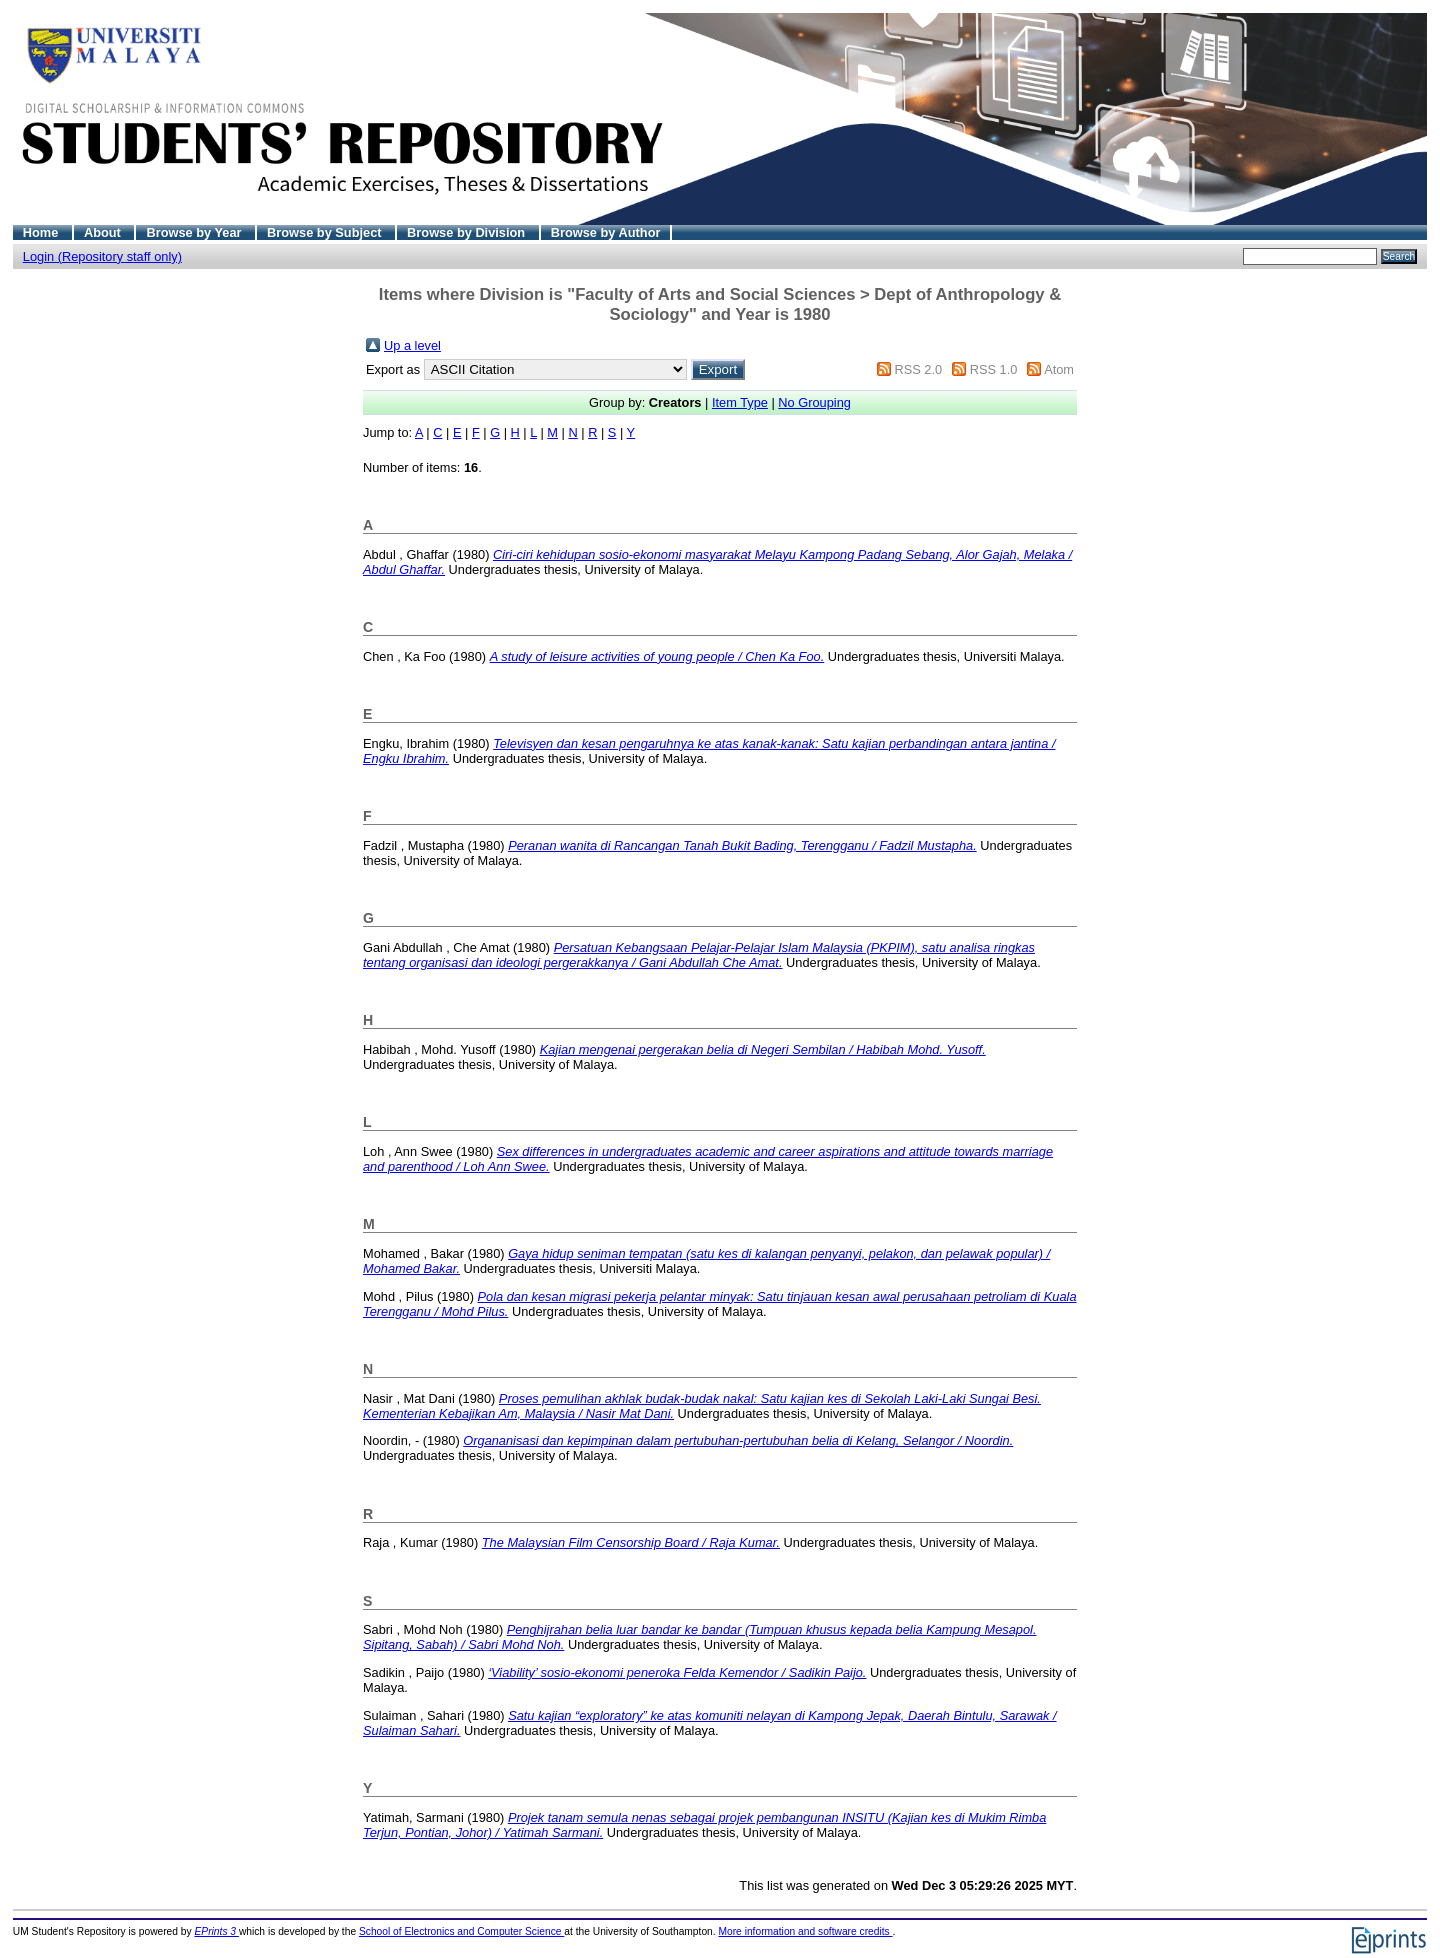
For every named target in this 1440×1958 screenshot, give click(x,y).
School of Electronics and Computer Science (461, 1931)
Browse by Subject (326, 232)
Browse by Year (195, 232)
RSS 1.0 (994, 369)
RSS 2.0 (918, 369)
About (104, 232)
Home (42, 232)
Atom (1059, 369)
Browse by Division (468, 232)
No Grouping (814, 402)
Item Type (740, 402)
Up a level (412, 345)
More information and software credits (805, 1931)
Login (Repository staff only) (102, 256)
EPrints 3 (217, 1931)
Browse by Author (606, 232)
